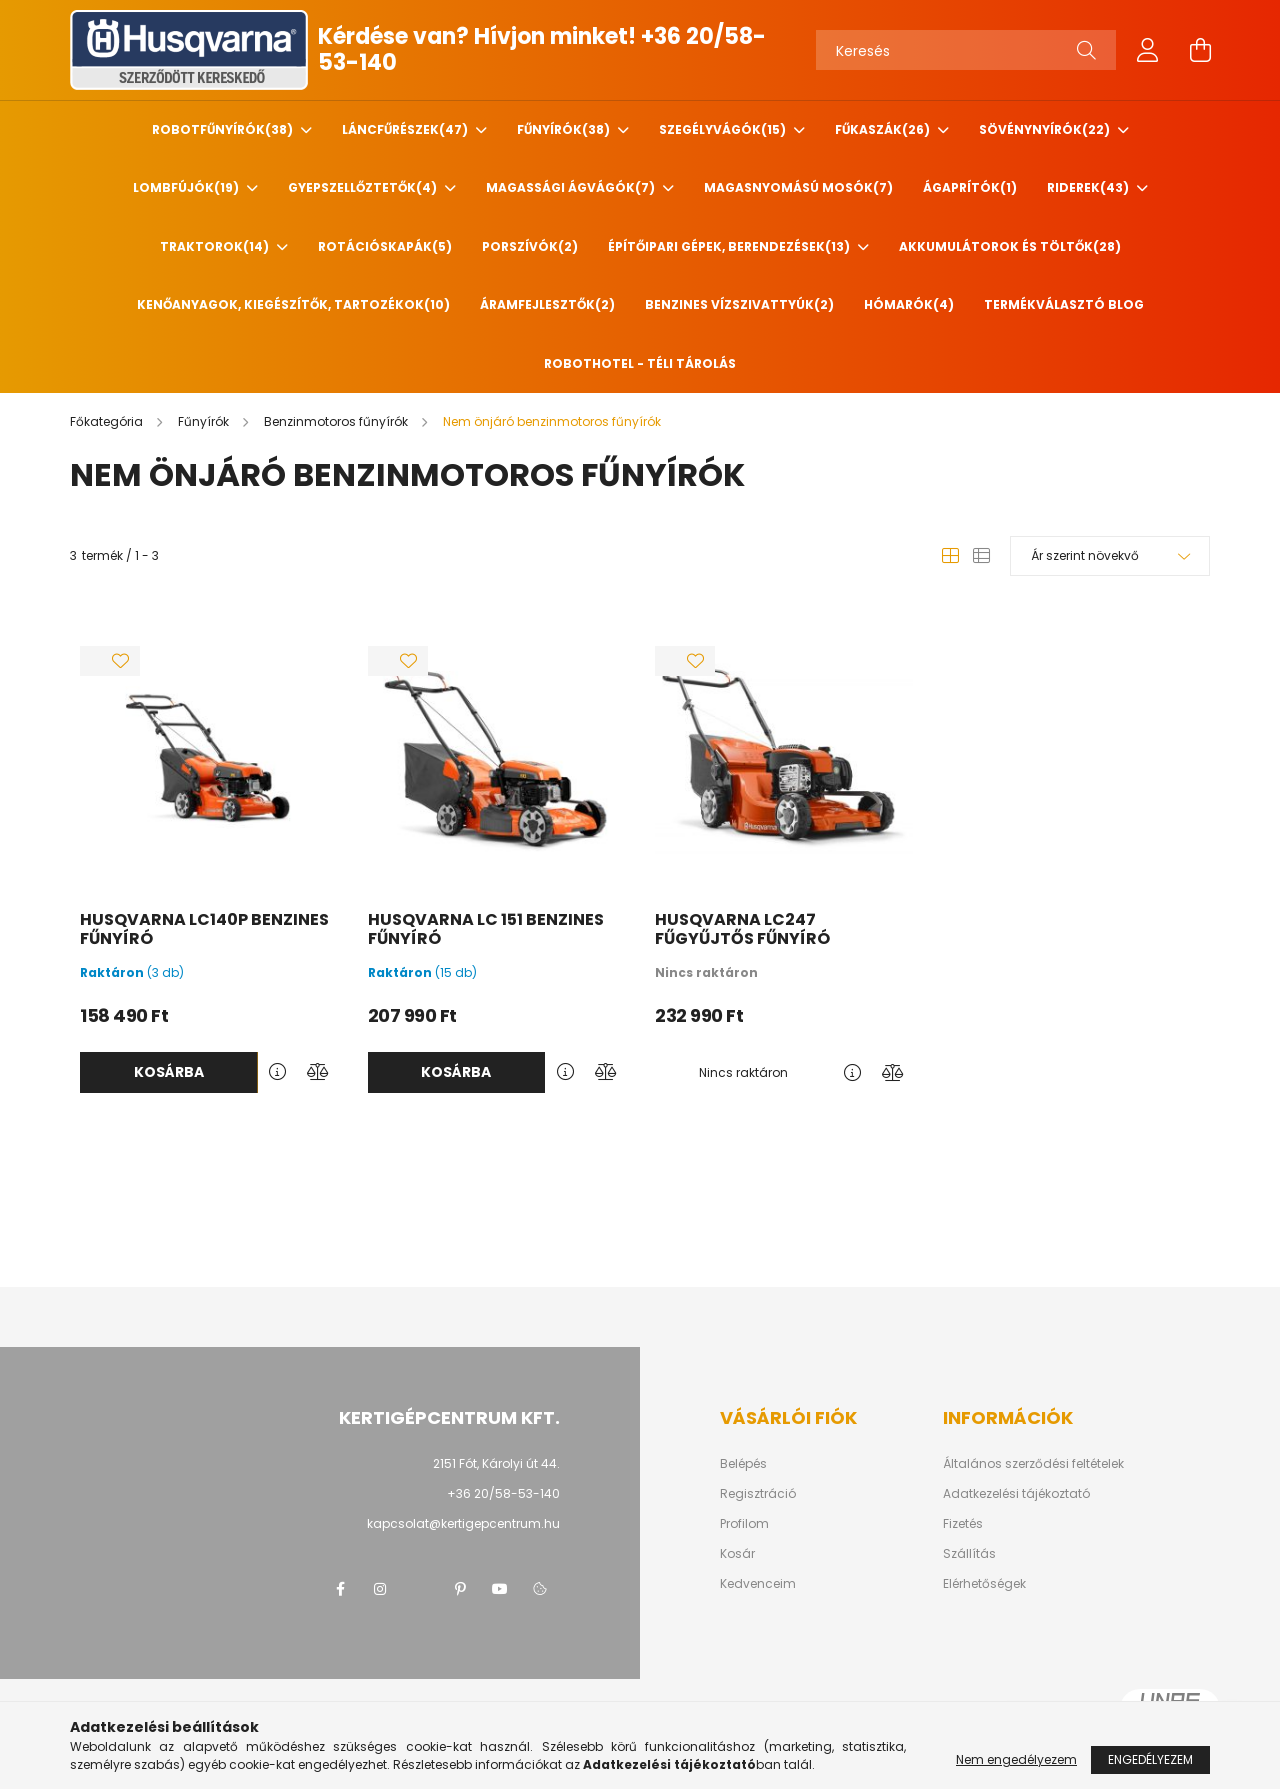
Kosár (737, 1554)
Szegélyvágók (724, 129)
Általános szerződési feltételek (1033, 1464)
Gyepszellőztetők (364, 187)
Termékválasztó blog (1064, 304)
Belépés (743, 1464)
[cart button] (1200, 50)
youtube (500, 1589)
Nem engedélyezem (1016, 1759)
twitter (420, 1589)
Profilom (744, 1524)
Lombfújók (187, 187)
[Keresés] (966, 50)
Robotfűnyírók (224, 129)
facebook (340, 1589)
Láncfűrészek (406, 129)
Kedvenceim (758, 1584)
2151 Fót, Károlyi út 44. (496, 1463)
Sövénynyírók (1046, 129)
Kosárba (169, 1072)
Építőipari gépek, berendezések (730, 246)
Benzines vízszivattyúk (739, 304)
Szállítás (969, 1554)
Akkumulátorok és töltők (1010, 246)
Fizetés (963, 1524)
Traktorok (216, 246)
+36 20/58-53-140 (503, 1493)
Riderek (1089, 187)
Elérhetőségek (984, 1584)
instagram (380, 1589)
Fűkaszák (884, 129)
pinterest (460, 1589)
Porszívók (530, 246)
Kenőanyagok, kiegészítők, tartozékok (293, 304)
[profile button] (1148, 50)
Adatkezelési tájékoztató (1016, 1494)
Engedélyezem (1150, 1759)
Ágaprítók (970, 187)
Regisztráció (758, 1494)
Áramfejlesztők (547, 304)
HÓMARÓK (909, 304)
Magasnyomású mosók (798, 187)
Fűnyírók (565, 129)
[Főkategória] (108, 421)
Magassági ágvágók (572, 187)
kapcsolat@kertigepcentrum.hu (463, 1523)
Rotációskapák (385, 246)
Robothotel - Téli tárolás (640, 363)
